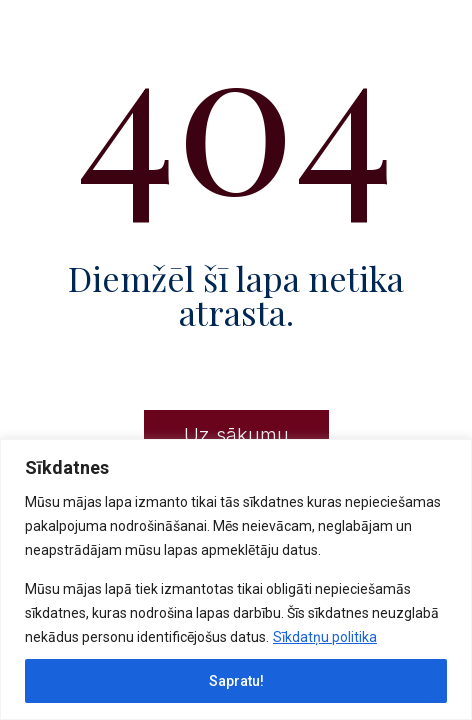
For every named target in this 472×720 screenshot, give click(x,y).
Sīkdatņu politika (325, 637)
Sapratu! (236, 681)
